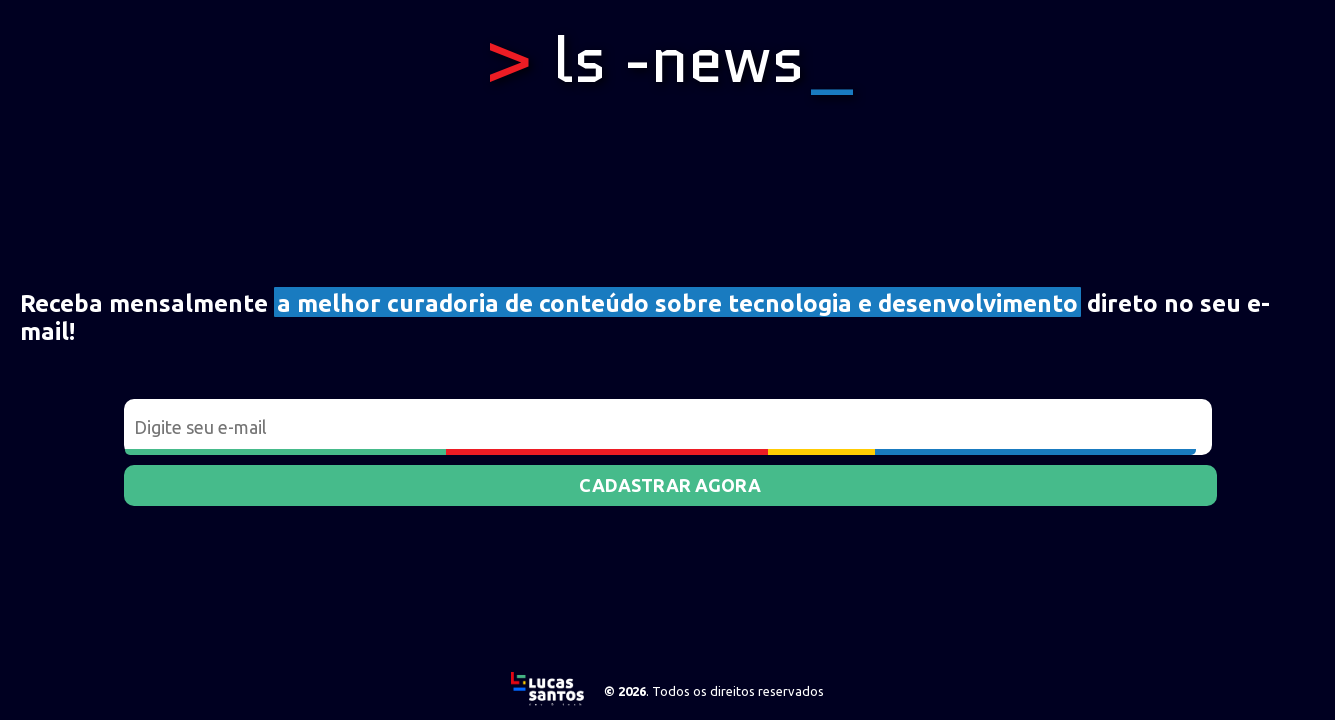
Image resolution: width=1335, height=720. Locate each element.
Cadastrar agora (670, 485)
